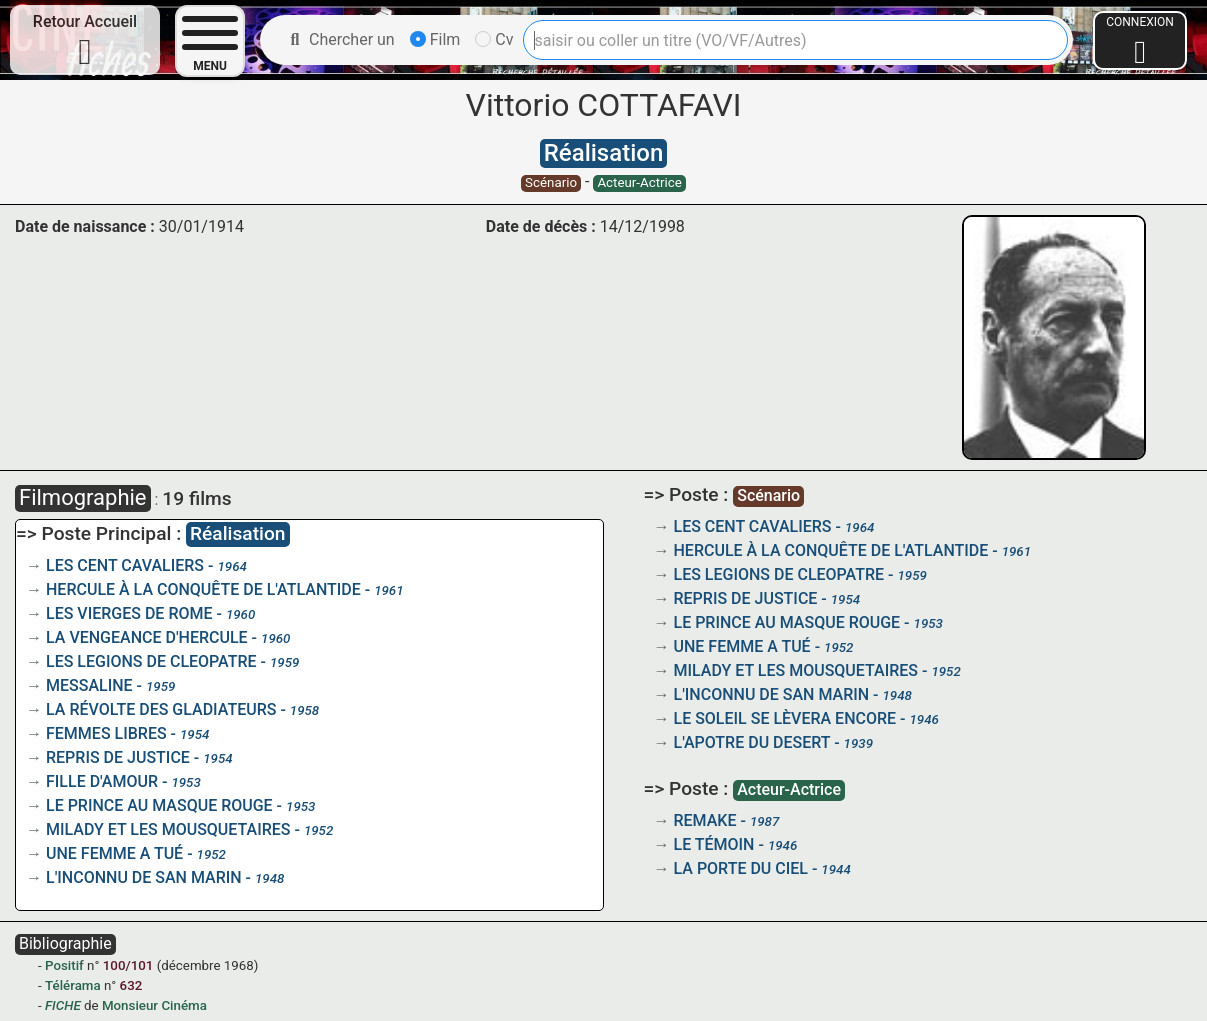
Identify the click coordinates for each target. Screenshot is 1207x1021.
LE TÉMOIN (714, 844)
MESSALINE (89, 685)
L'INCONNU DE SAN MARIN (144, 877)
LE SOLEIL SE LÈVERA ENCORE (785, 718)
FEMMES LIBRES (106, 733)
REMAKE (705, 820)
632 (131, 985)
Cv (494, 39)
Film (435, 39)
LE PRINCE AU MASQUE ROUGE (159, 805)
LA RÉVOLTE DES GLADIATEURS (161, 709)
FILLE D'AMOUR (102, 781)
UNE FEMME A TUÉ (114, 853)
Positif (64, 965)
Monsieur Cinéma (154, 1005)
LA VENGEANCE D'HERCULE (147, 637)
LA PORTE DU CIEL (741, 868)
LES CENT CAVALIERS (125, 565)
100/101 (128, 965)
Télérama (73, 985)
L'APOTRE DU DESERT (752, 742)
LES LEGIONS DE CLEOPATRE (151, 661)
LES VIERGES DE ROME (129, 613)
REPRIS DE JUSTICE (118, 757)
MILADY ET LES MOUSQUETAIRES (168, 829)
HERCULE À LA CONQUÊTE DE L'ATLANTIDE (203, 589)
